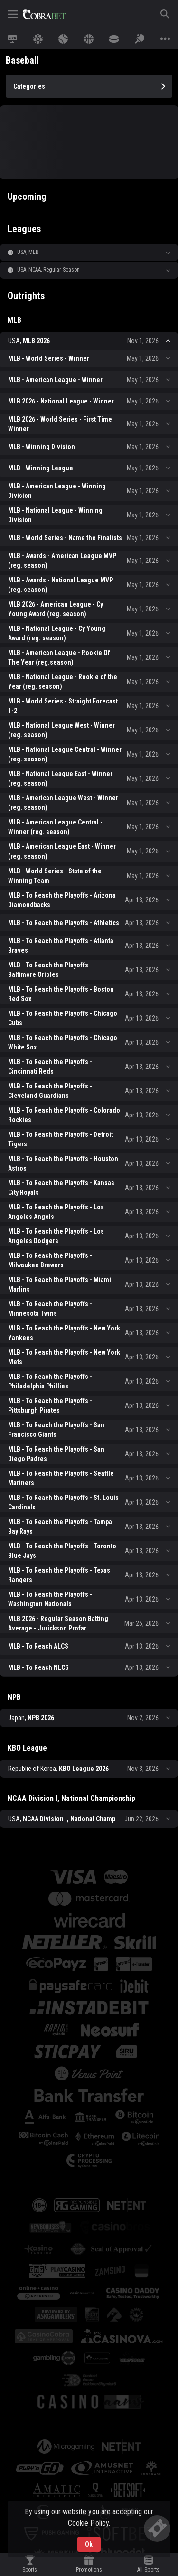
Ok (89, 2544)
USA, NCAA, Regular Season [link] (48, 269)
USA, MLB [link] (28, 252)
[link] (44, 14)
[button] (89, 252)
